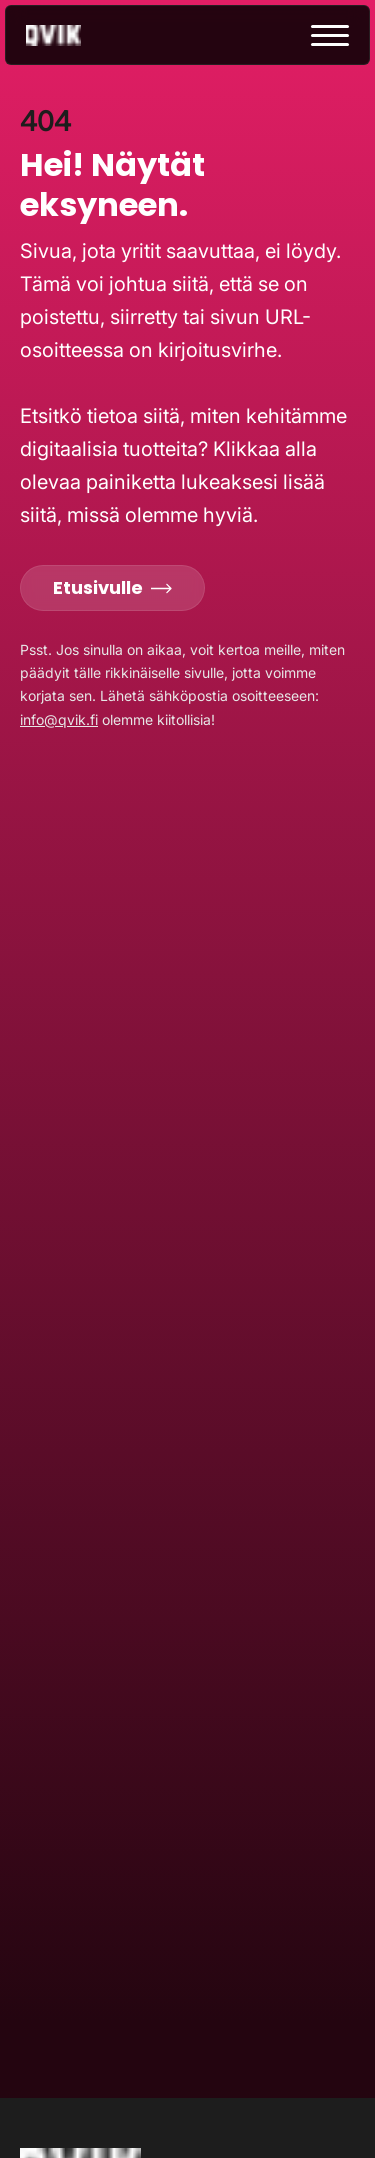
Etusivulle (112, 587)
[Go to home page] (71, 35)
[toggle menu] (330, 35)
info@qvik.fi (59, 719)
